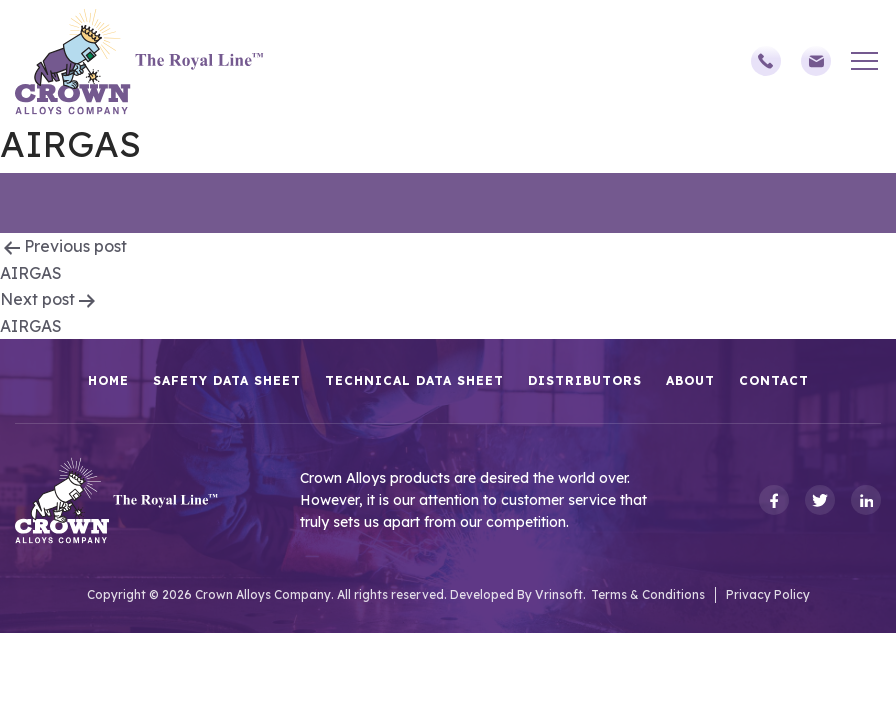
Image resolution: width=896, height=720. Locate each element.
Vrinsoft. (560, 594)
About (690, 380)
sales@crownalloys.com (816, 61)
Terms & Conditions (648, 594)
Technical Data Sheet (414, 380)
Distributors (585, 380)
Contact (774, 380)
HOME (108, 380)
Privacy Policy (768, 594)
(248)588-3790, (766, 61)
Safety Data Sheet (227, 380)
